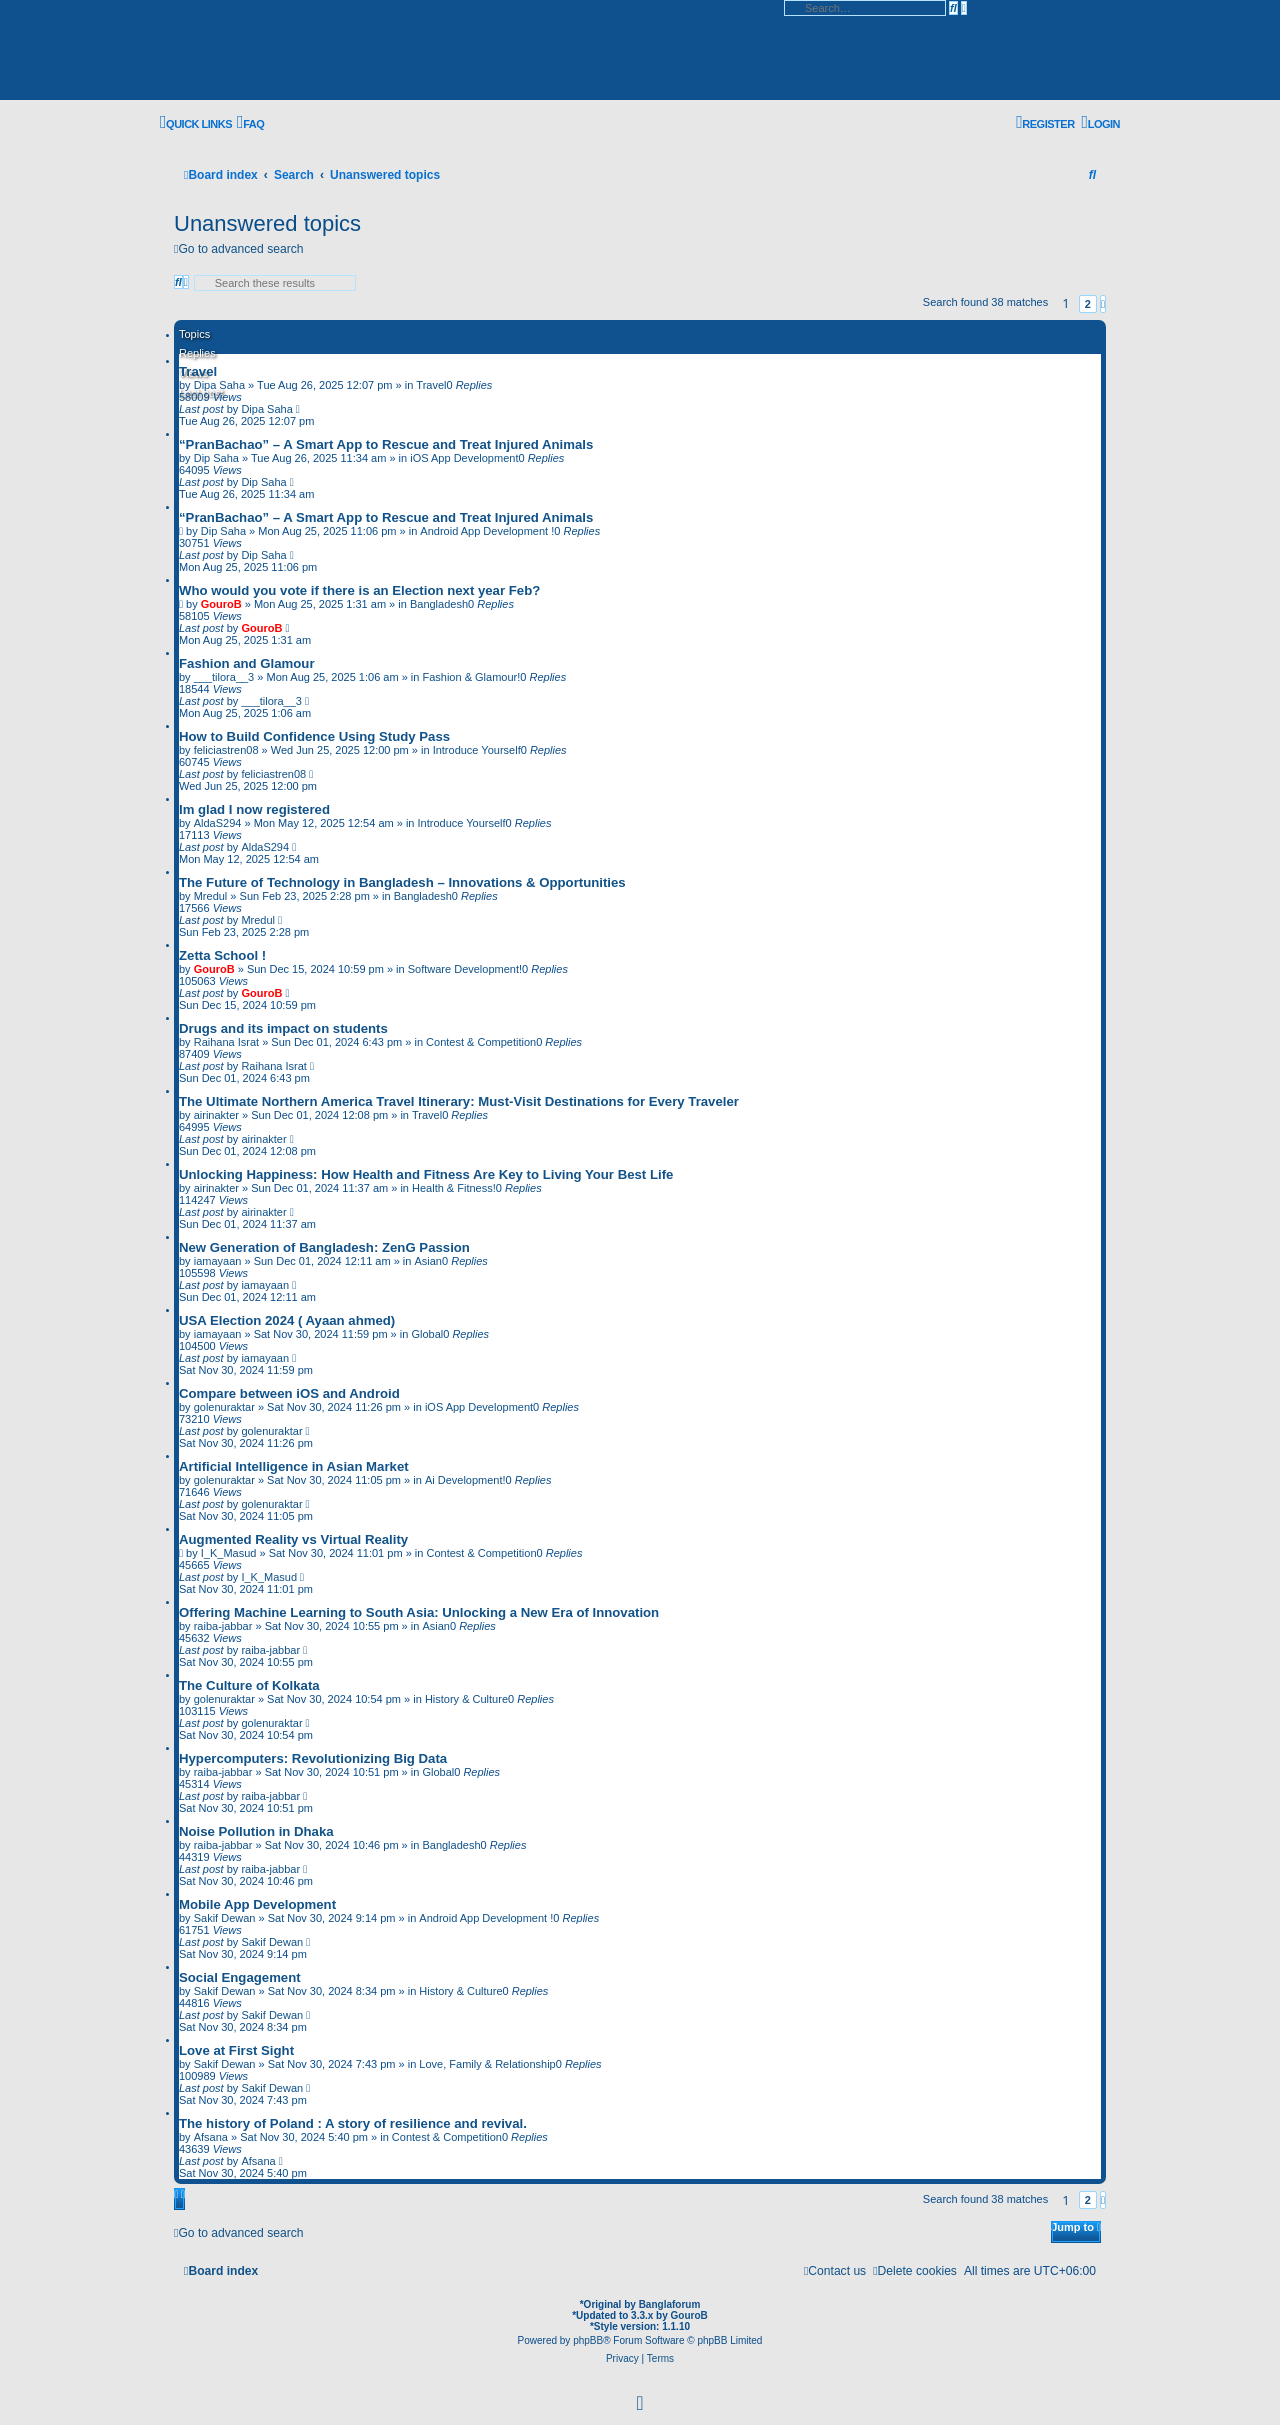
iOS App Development (464, 458)
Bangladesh (439, 604)
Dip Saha (216, 458)
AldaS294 (218, 823)
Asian (428, 1261)
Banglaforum (670, 2304)
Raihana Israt (226, 1042)
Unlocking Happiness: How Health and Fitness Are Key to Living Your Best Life (426, 1174)
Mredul (211, 896)
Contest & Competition (481, 1042)
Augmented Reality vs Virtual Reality (293, 1539)
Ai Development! (465, 1480)
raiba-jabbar (223, 1626)
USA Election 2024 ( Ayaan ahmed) (287, 1320)
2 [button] (1088, 304)
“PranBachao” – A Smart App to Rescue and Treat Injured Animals (386, 444)
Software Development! (465, 969)
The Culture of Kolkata (249, 1685)
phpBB (588, 2340)
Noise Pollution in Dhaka (256, 1831)
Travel (198, 371)
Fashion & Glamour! (471, 677)
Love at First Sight (236, 2050)
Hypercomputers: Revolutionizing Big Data (313, 1758)
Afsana (211, 2137)
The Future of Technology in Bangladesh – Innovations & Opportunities (402, 882)
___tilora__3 (224, 677)
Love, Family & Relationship (487, 2064)
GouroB (221, 604)
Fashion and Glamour (247, 663)
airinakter (216, 1115)
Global (427, 1334)
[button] (1103, 304)
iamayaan (218, 1261)
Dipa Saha (266, 409)
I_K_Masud (229, 1553)
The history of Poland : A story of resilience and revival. (353, 2123)
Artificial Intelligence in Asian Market (294, 1466)
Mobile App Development (257, 1904)
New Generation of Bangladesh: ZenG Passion (324, 1247)
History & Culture (466, 1699)
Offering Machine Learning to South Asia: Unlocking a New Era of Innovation (419, 1612)
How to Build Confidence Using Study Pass (314, 736)
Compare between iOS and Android (289, 1393)
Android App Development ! (487, 531)
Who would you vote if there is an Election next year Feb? (359, 590)
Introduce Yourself (477, 750)
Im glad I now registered (254, 809)
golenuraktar (224, 1407)
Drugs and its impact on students (283, 1028)
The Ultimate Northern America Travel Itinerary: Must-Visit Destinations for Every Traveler (459, 1101)
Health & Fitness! (454, 1188)
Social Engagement (240, 1977)
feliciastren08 (226, 750)
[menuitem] (250, 123)
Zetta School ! (222, 955)
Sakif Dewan (225, 1918)
